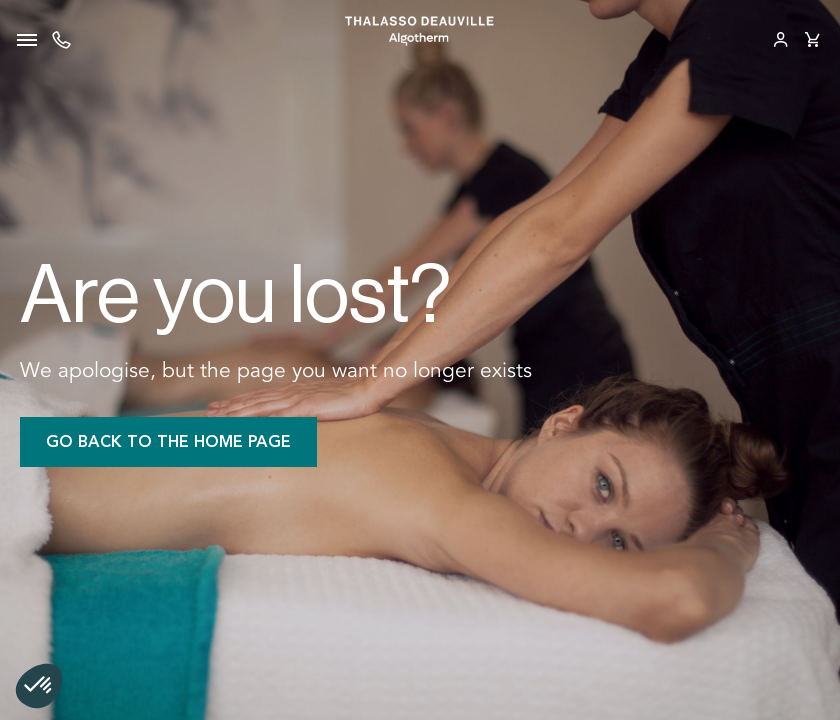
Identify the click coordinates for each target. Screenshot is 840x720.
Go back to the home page (168, 441)
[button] (39, 686)
